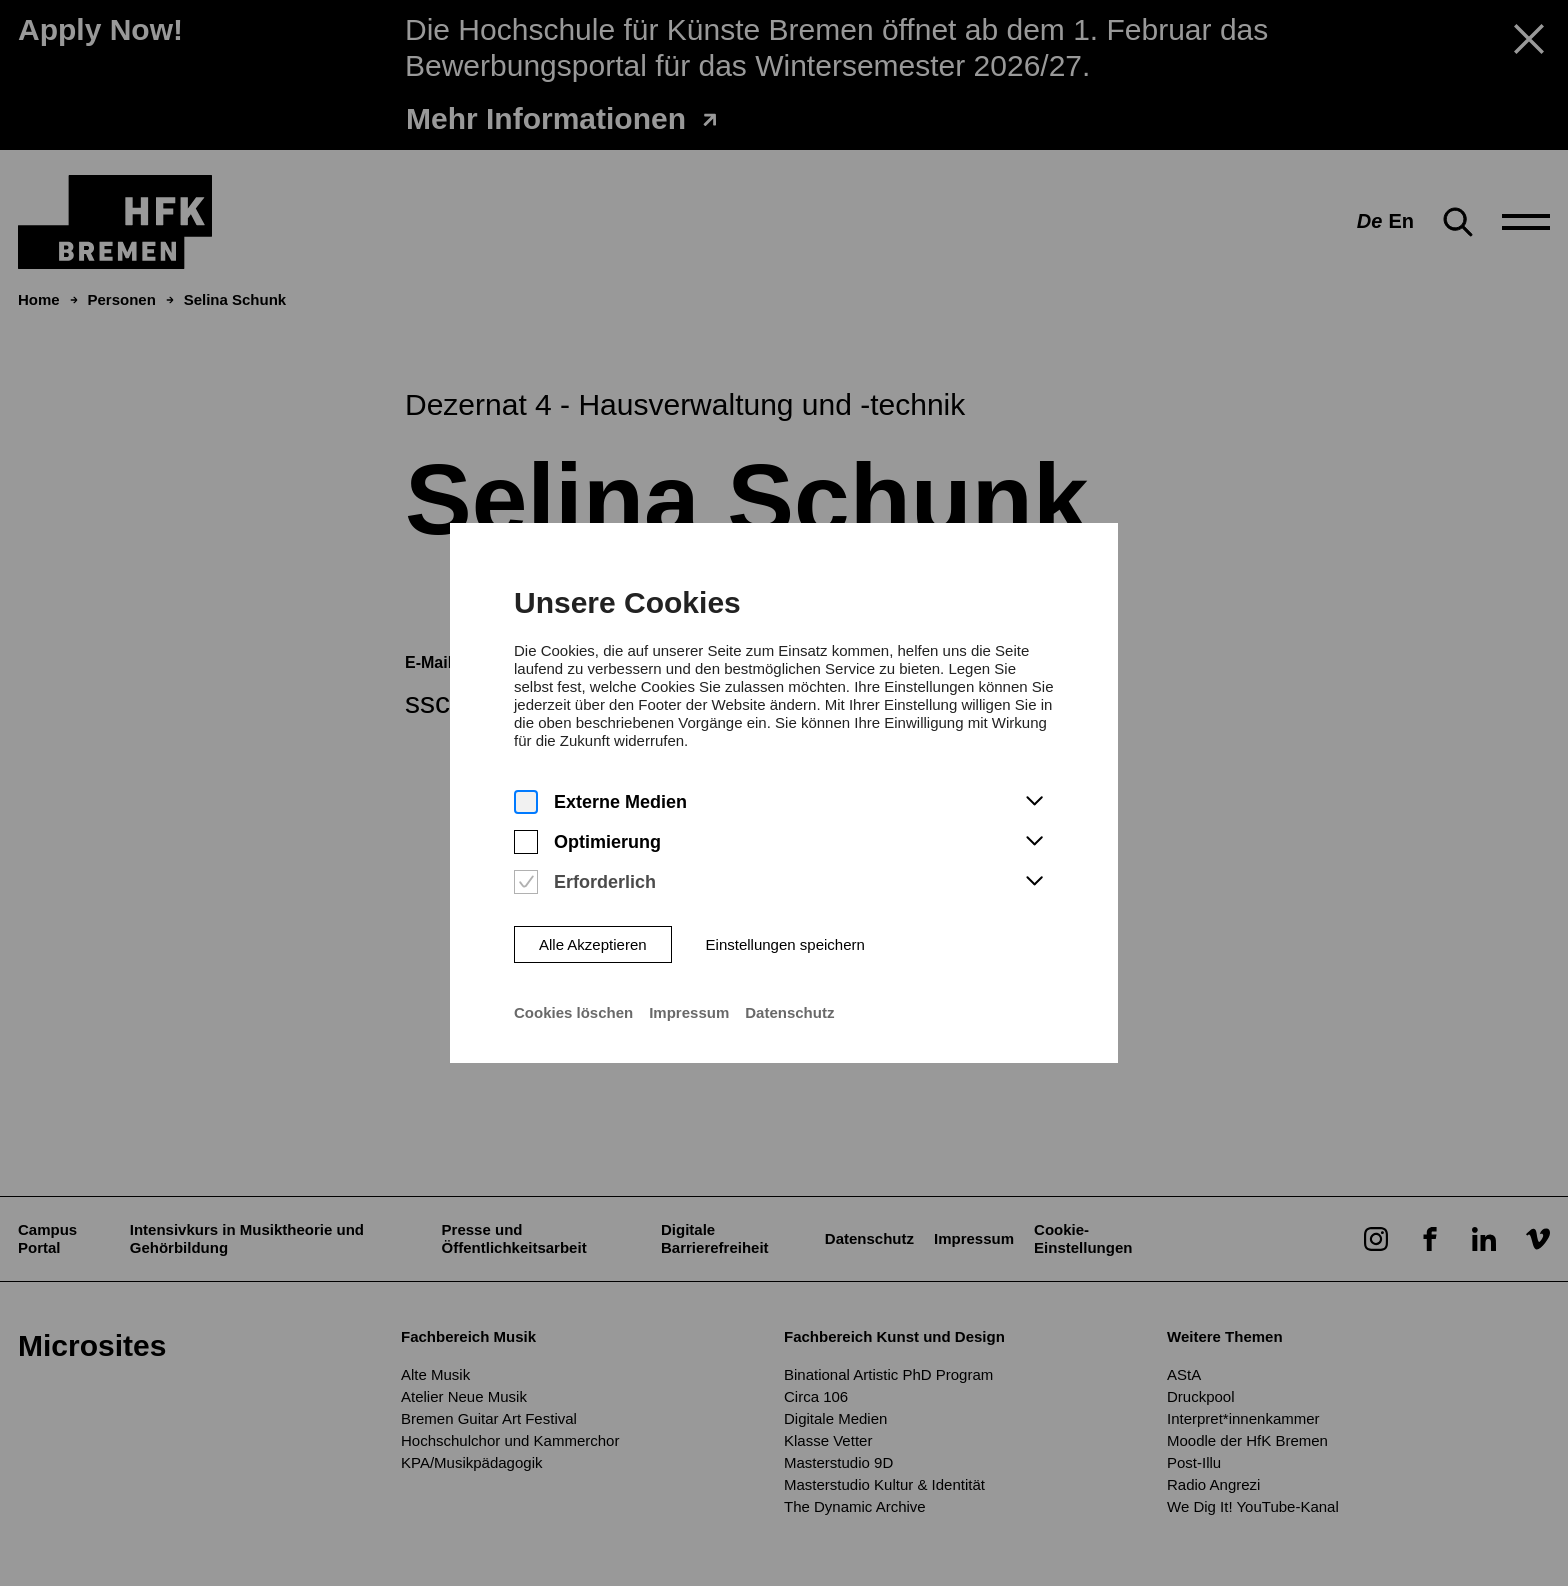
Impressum (689, 993)
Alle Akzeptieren (593, 925)
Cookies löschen (573, 993)
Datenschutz (789, 993)
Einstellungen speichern (785, 925)
